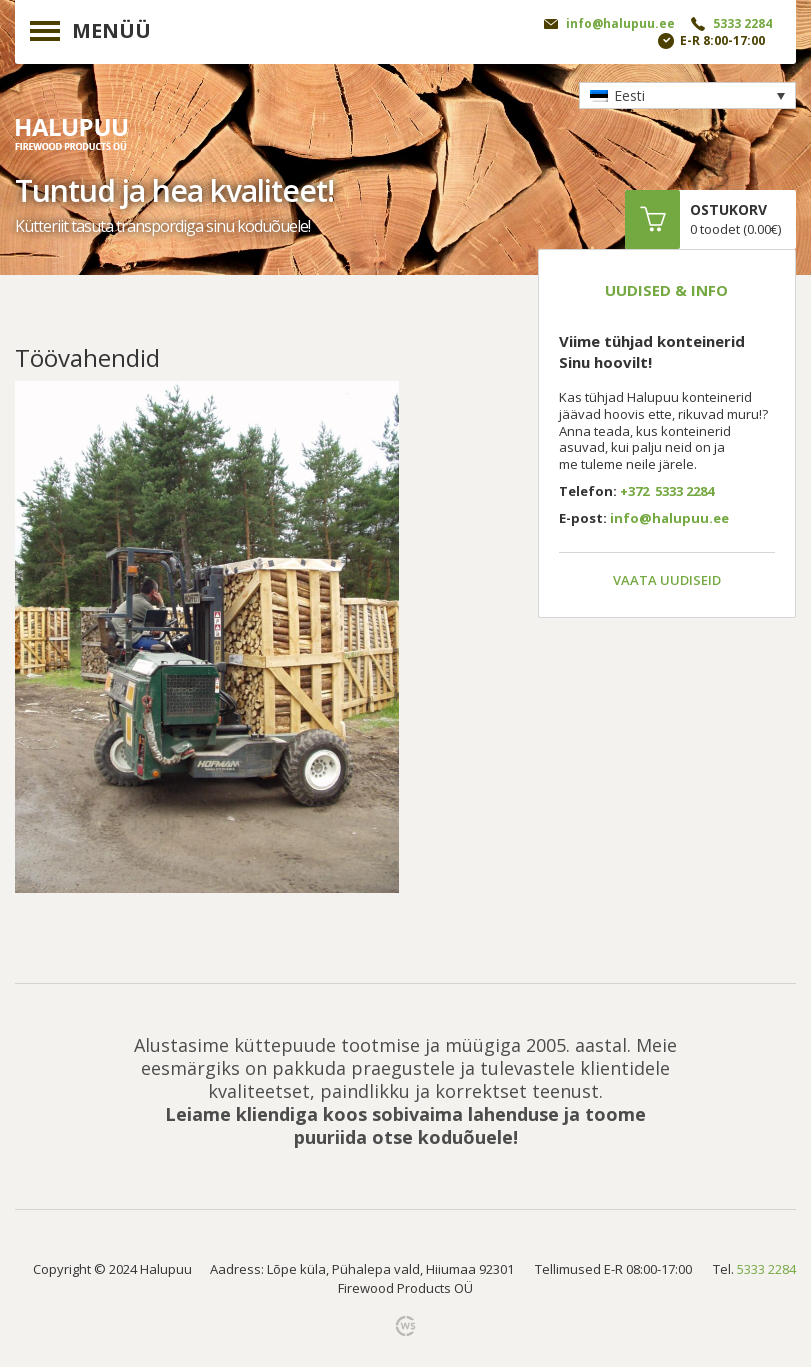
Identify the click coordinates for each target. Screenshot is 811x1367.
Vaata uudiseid (667, 580)
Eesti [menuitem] (629, 95)
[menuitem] (687, 95)
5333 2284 (742, 23)
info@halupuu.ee (620, 23)
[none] (687, 95)
